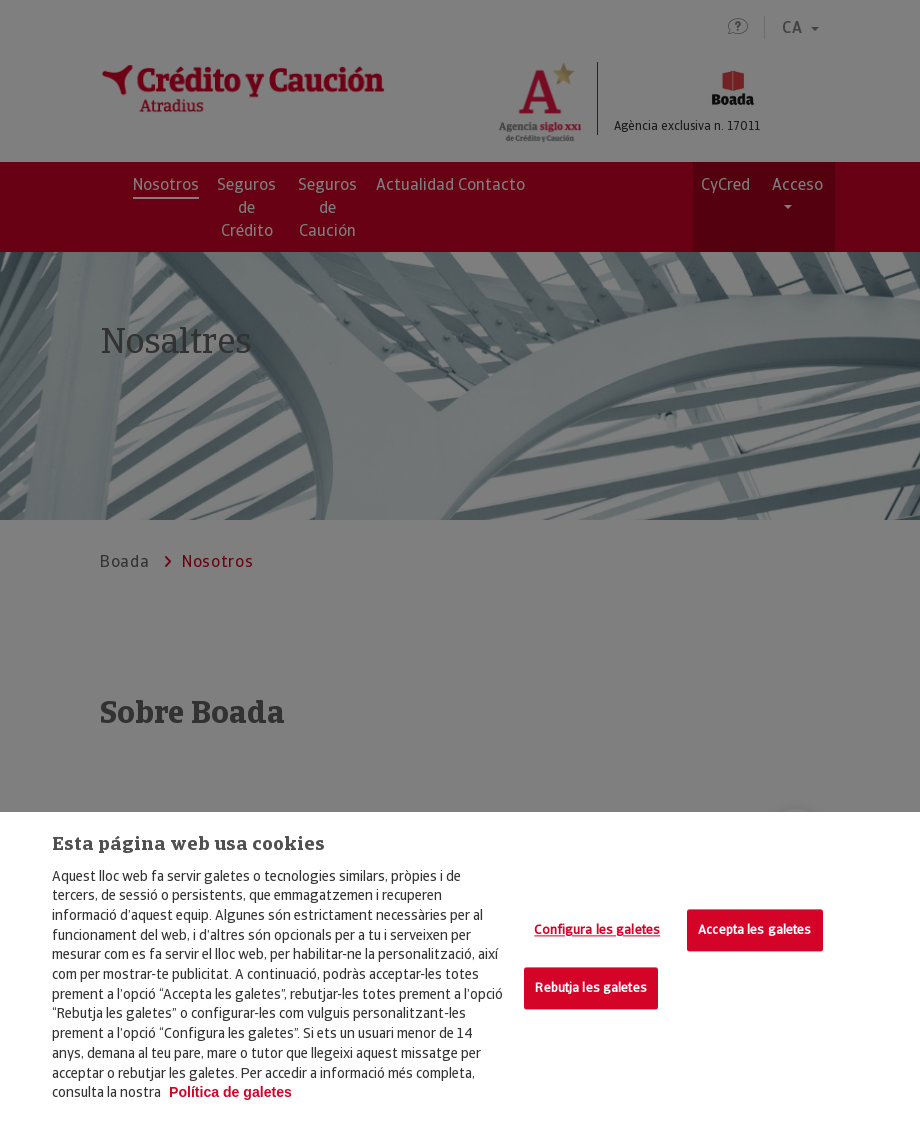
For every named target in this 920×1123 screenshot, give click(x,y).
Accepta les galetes (754, 930)
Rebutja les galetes (590, 987)
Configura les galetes (597, 930)
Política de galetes (230, 1092)
